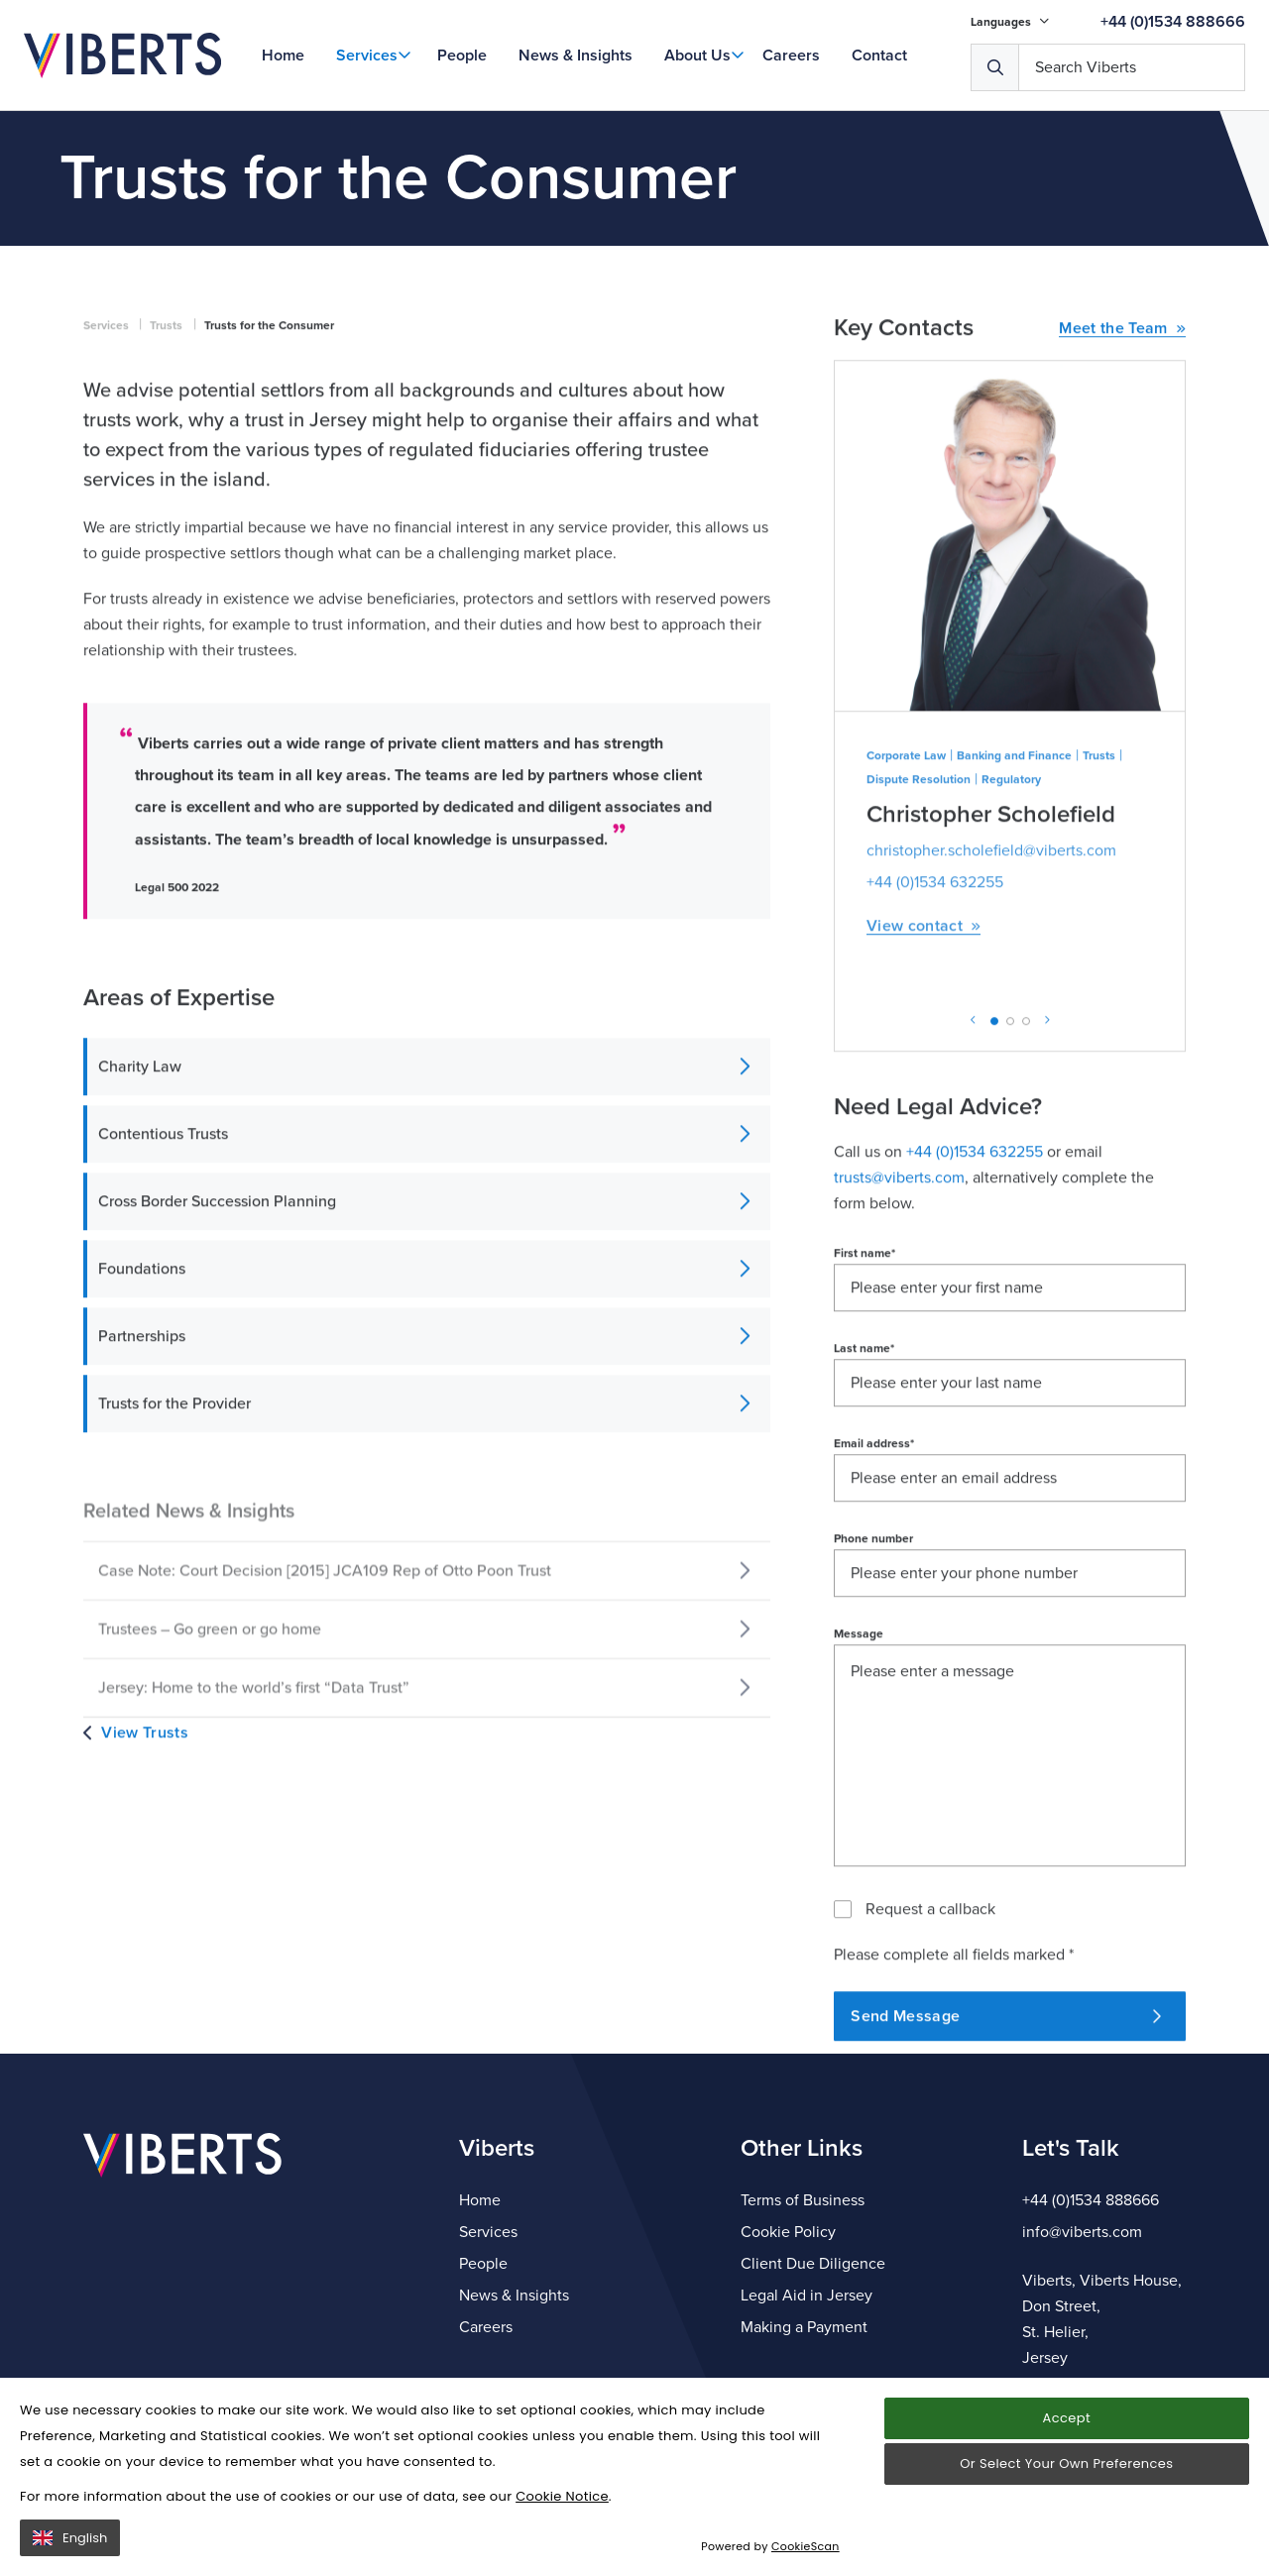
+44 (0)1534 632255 (934, 1051)
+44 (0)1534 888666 (1172, 22)
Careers (791, 55)
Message (858, 1802)
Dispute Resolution (918, 947)
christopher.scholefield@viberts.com (991, 1019)
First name (864, 1421)
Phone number (873, 1707)
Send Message (1006, 2184)
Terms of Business (803, 2200)
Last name (864, 1516)
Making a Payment (804, 2327)
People (462, 55)
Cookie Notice (562, 2496)
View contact (923, 1094)
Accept (1067, 2417)
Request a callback (930, 2077)
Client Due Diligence (813, 2264)
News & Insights (576, 55)
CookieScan (805, 2546)
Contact (879, 55)
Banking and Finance (1014, 924)
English (70, 2537)
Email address (874, 1612)
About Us (697, 55)
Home (283, 55)
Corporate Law (906, 924)
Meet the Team (1122, 497)
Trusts (166, 494)
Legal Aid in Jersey (806, 2295)
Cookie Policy (788, 2232)
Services (367, 55)
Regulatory (1011, 947)
